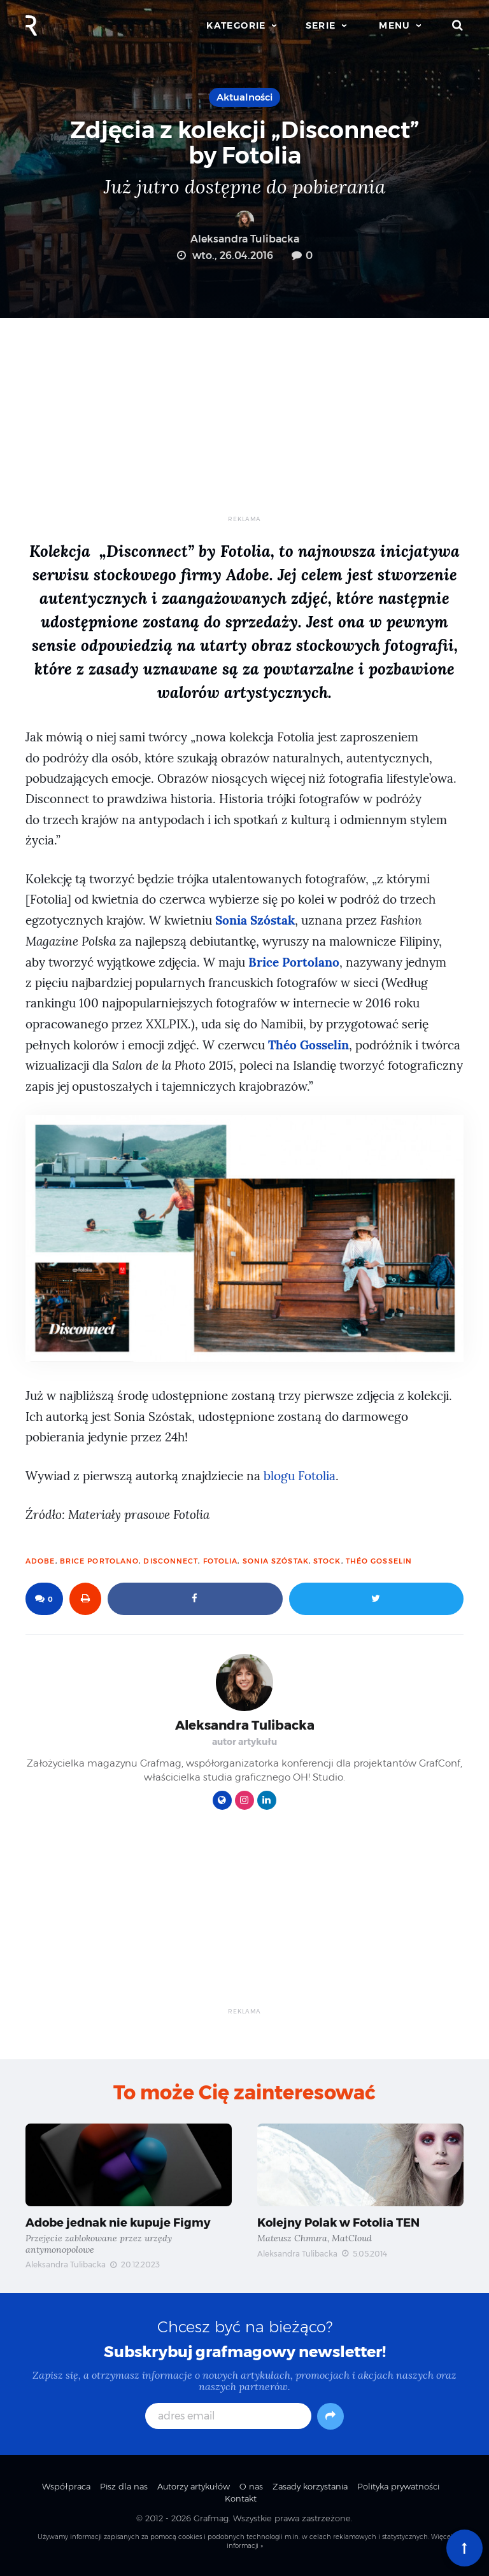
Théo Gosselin (379, 1561)
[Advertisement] (244, 426)
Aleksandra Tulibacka (244, 228)
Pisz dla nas (124, 2486)
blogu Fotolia (300, 1476)
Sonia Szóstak (276, 1561)
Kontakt (241, 2498)
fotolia (220, 1561)
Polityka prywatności (398, 2486)
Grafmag (211, 2518)
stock (327, 1561)
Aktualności (244, 97)
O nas (251, 2486)
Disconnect (170, 1561)
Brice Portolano (99, 1561)
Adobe (40, 1561)
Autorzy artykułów (193, 2486)
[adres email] (228, 2416)
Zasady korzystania (310, 2486)
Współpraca (66, 2486)
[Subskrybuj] (330, 2416)
